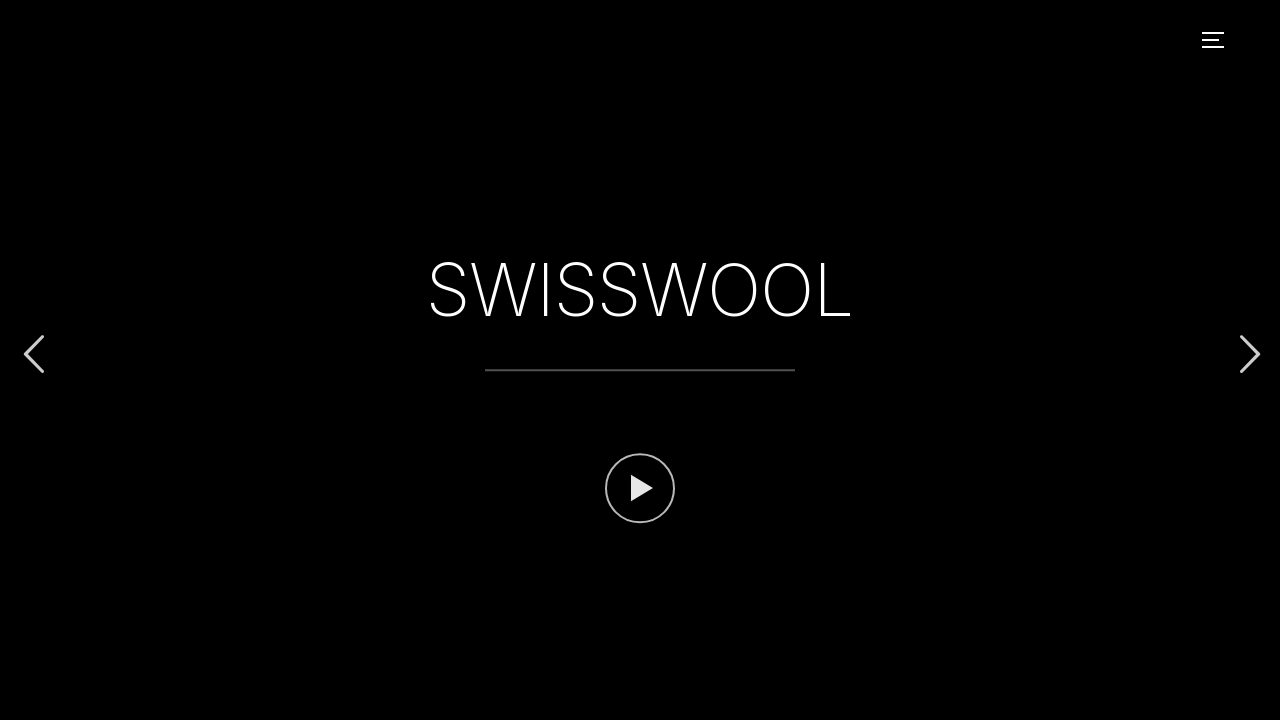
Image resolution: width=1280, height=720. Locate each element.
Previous (33, 354)
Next (1247, 354)
